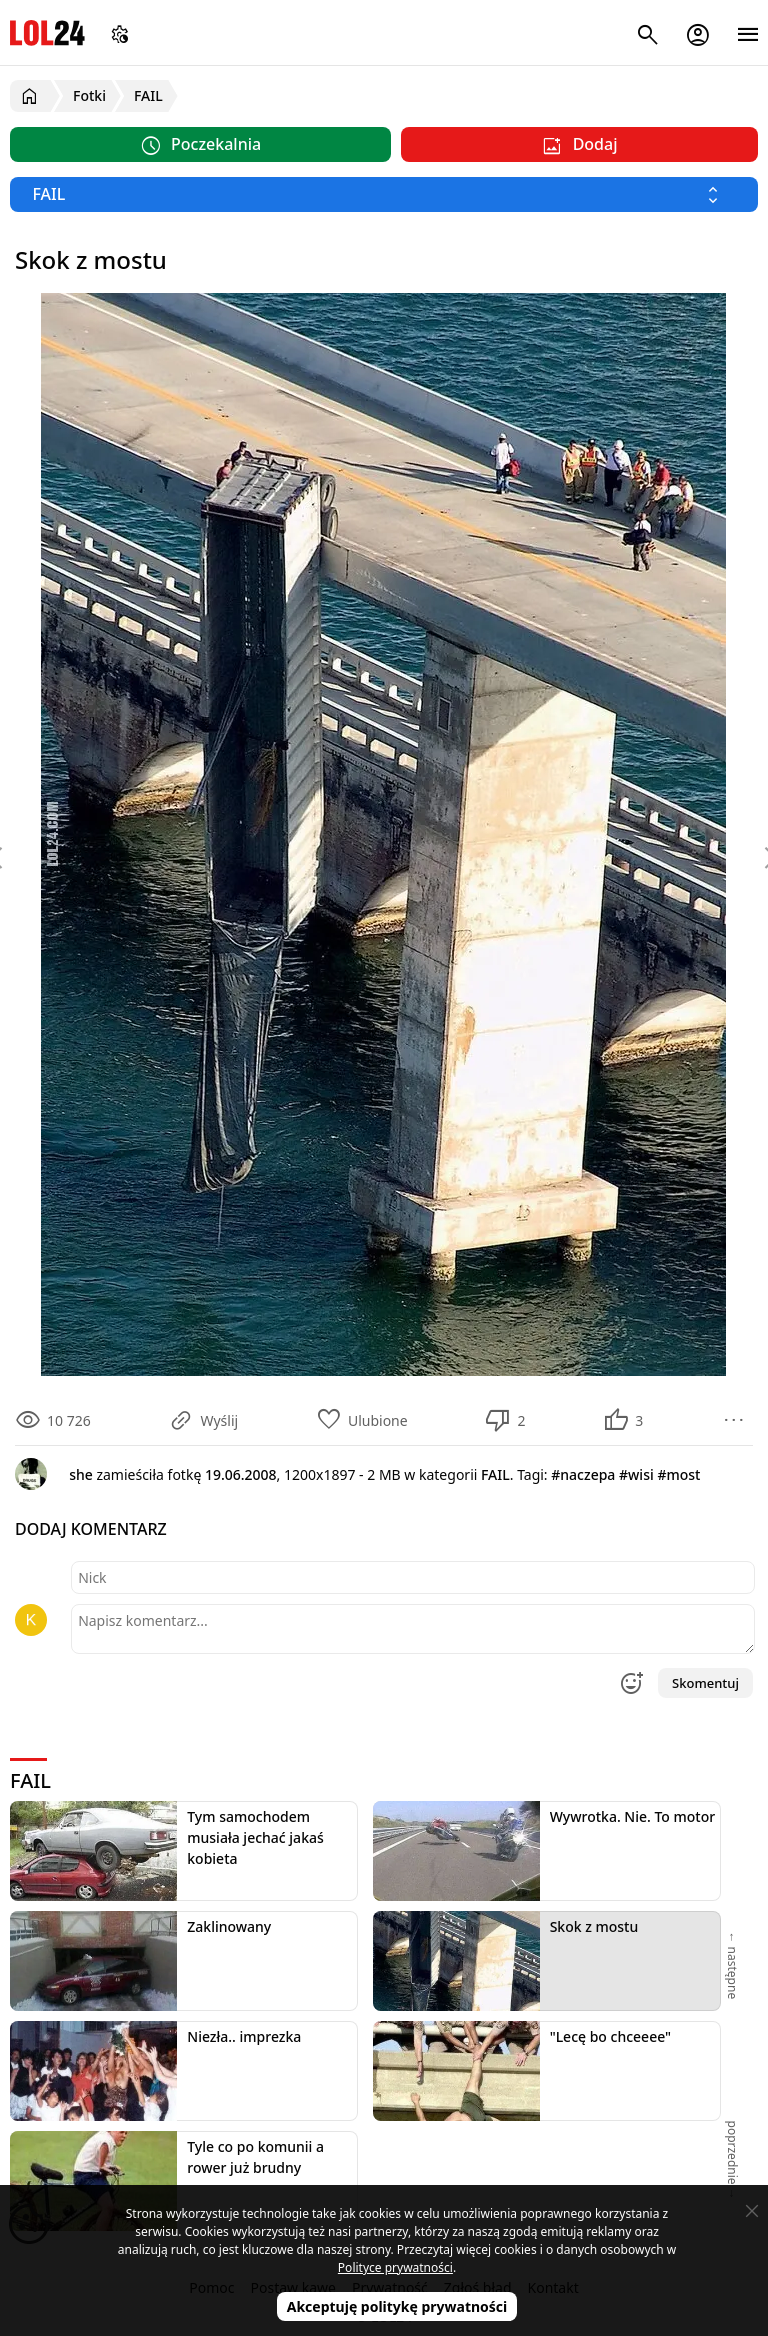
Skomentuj (705, 1683)
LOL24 (47, 32)
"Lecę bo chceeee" (610, 2036)
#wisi (636, 1474)
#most (678, 1474)
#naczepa (583, 1474)
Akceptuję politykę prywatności (397, 2306)
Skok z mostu (594, 1926)
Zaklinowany (229, 1926)
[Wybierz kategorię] (384, 194)
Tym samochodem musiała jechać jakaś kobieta (255, 1837)
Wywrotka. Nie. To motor (633, 1816)
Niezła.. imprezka (244, 2036)
